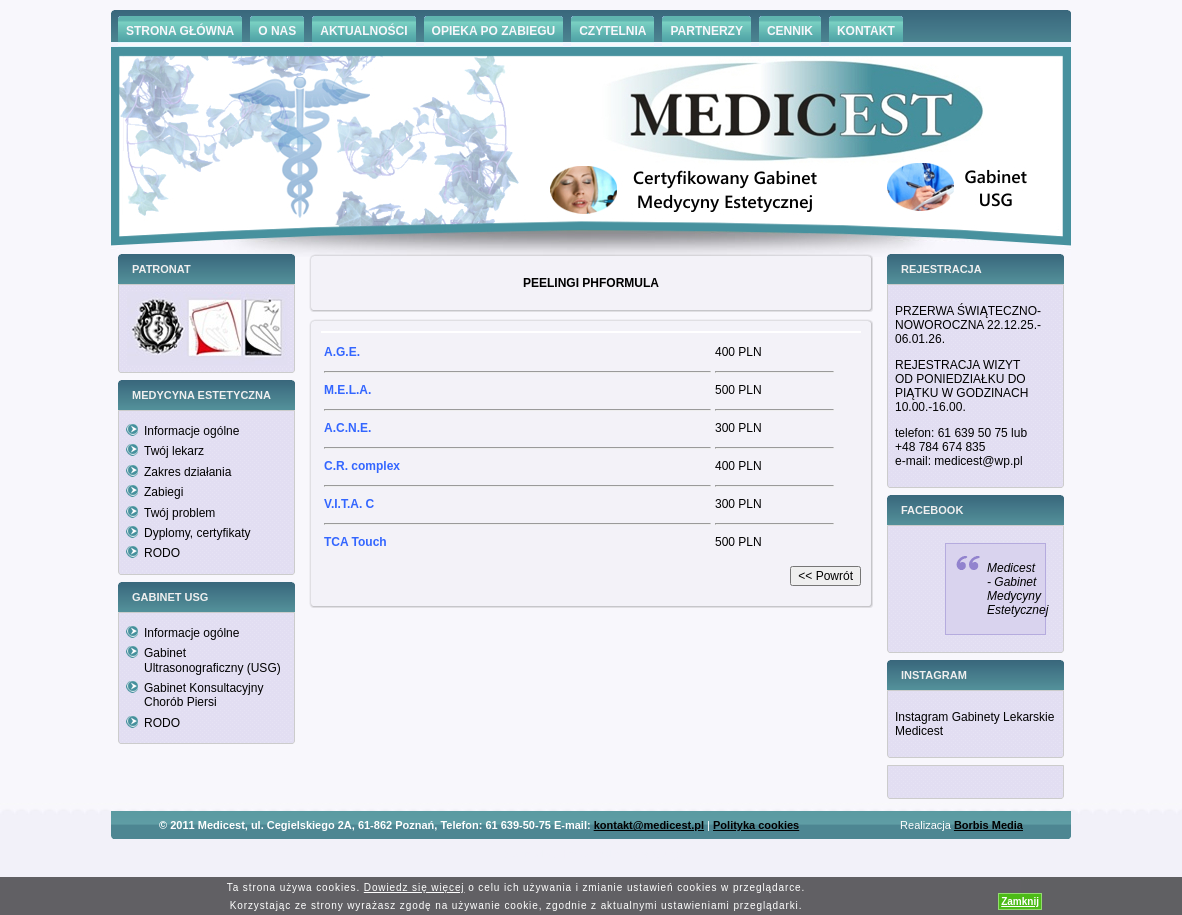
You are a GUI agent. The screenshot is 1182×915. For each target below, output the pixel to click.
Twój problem (179, 513)
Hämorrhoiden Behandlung (619, 854)
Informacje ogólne (191, 431)
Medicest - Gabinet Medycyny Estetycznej (1017, 589)
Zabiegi (163, 492)
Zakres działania (187, 472)
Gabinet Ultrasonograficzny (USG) (212, 660)
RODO (162, 553)
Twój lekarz (174, 451)
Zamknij (1020, 901)
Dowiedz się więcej (414, 887)
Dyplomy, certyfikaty (197, 533)
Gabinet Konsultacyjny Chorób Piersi (203, 695)
